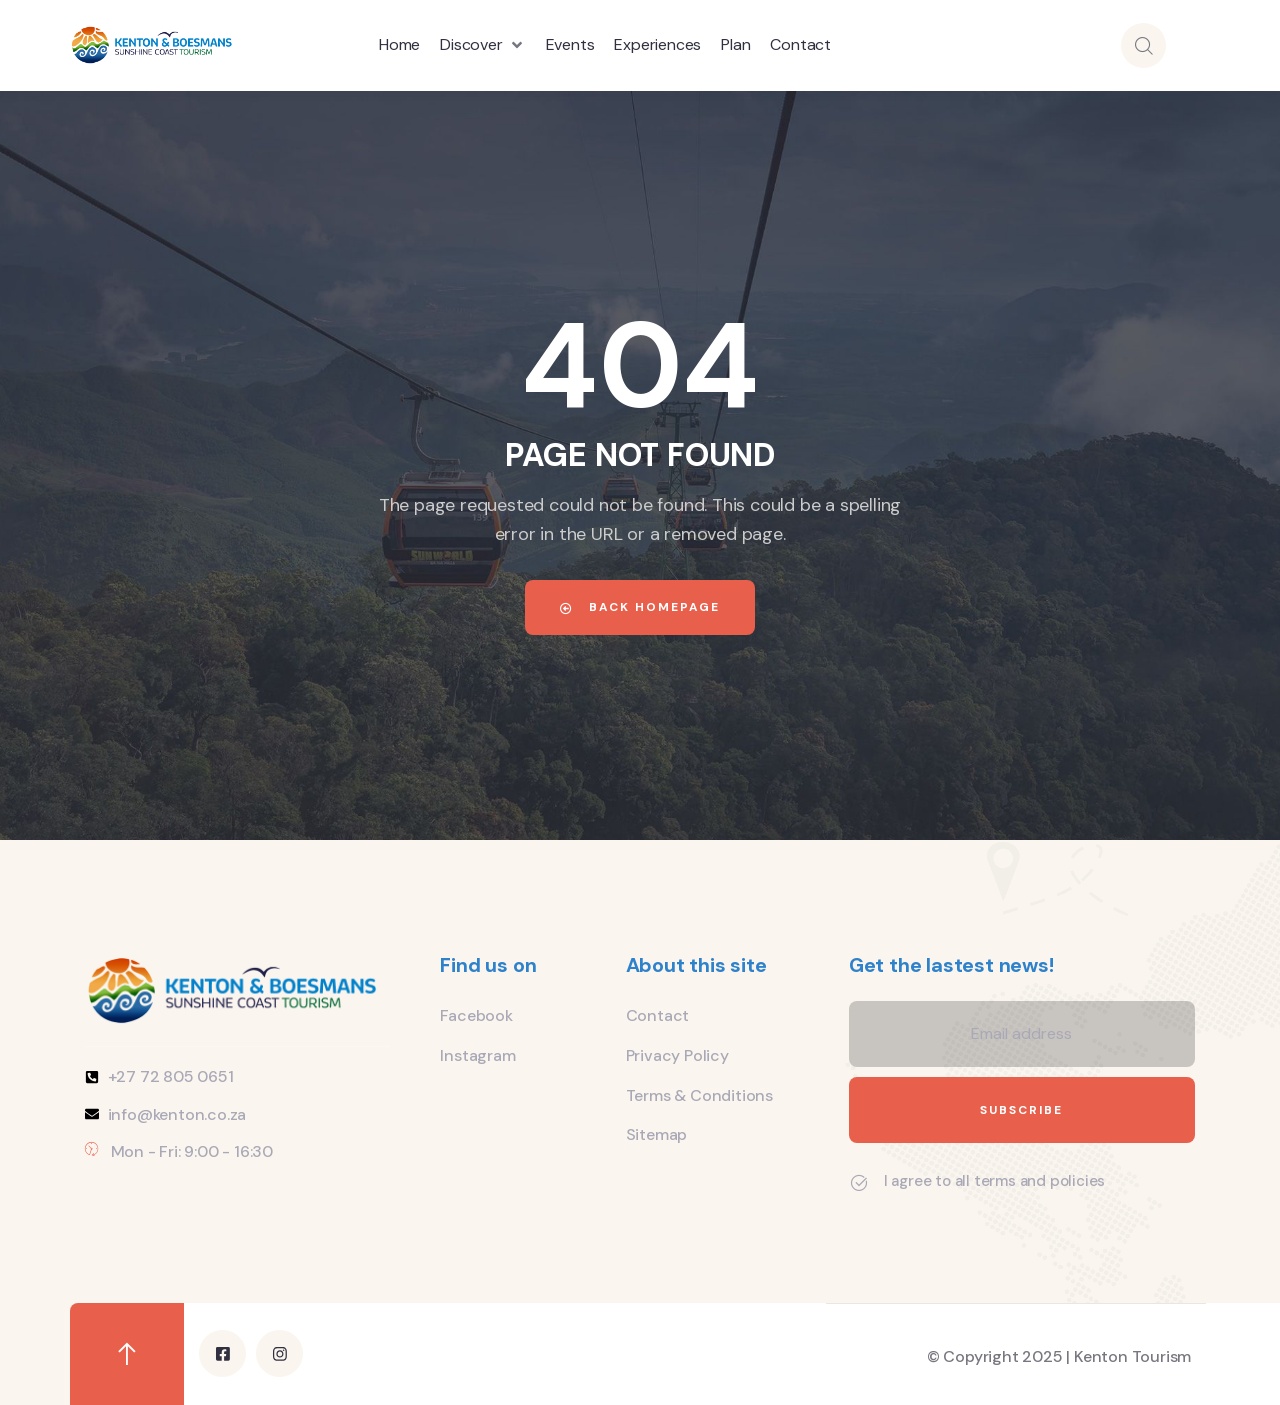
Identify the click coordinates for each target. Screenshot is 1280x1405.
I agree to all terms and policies (994, 1181)
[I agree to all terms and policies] (859, 1183)
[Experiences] (657, 45)
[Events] (570, 45)
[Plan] (735, 45)
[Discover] (482, 45)
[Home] (399, 45)
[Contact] (800, 45)
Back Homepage (640, 607)
